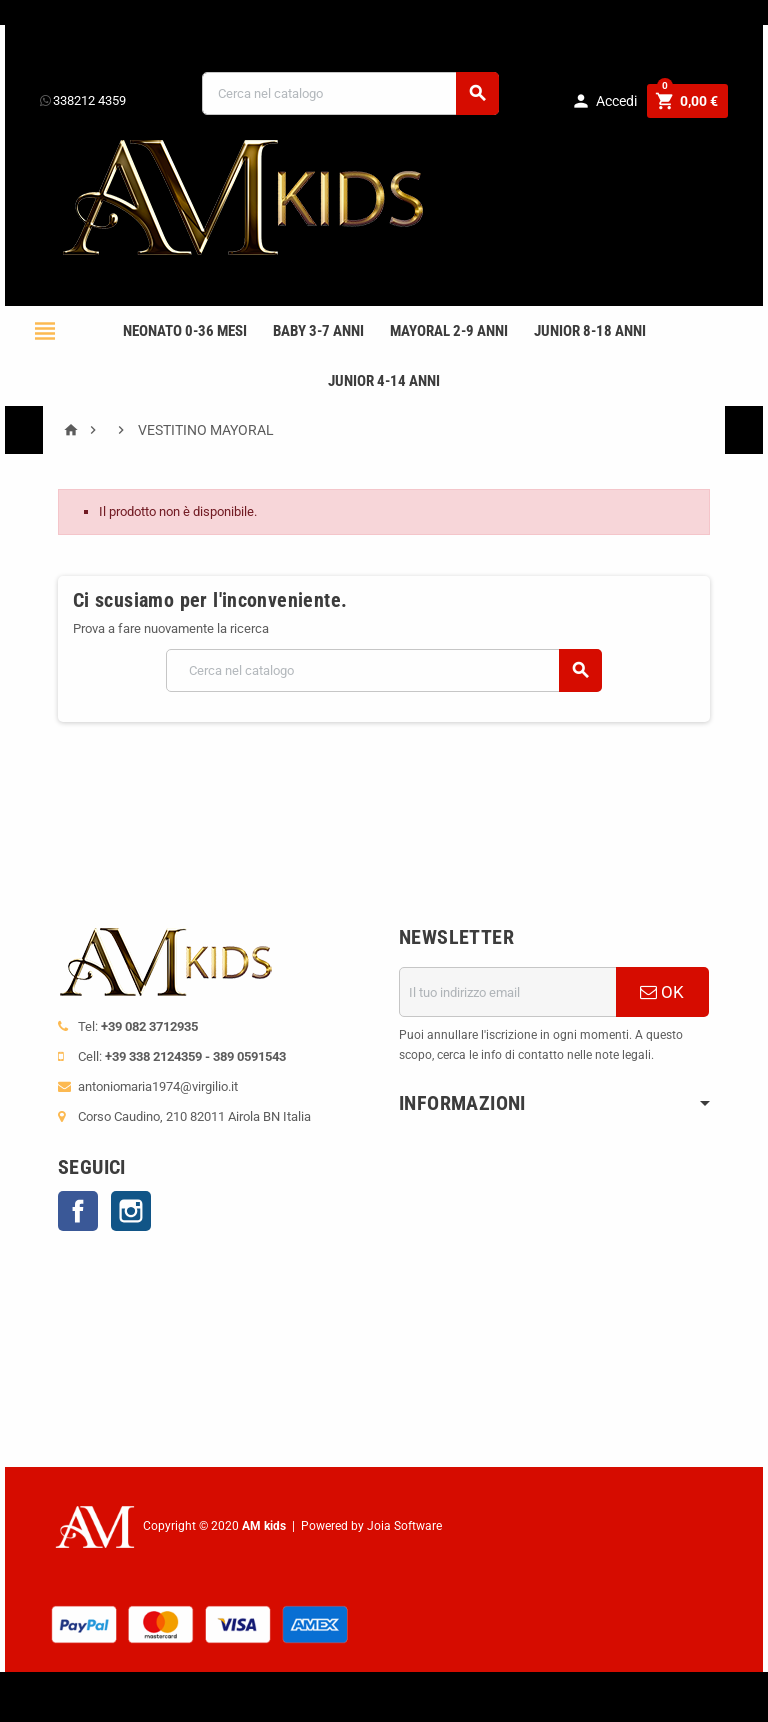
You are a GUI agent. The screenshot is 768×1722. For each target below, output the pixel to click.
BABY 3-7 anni (318, 331)
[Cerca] (351, 93)
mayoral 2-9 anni (449, 331)
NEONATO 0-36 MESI (185, 331)
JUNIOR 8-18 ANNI (590, 331)
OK (662, 992)
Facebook (78, 1211)
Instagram (131, 1211)
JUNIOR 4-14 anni (384, 381)
